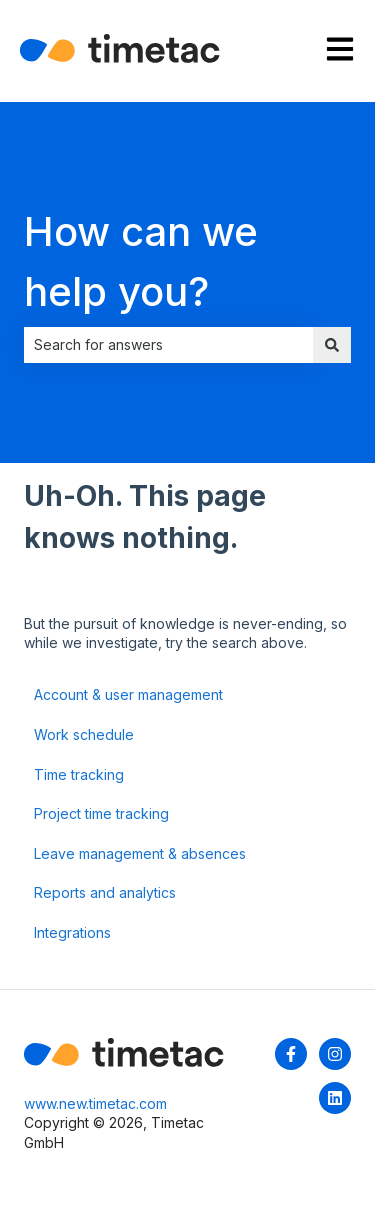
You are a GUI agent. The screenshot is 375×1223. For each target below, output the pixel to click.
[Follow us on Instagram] (335, 1054)
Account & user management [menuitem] (128, 694)
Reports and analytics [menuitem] (105, 892)
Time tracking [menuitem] (79, 774)
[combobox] (168, 345)
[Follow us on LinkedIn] (335, 1098)
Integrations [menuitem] (72, 932)
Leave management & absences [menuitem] (140, 853)
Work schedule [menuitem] (84, 734)
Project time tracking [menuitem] (101, 813)
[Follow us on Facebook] (291, 1054)
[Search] (332, 345)
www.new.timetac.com (95, 1103)
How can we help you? (141, 261)
